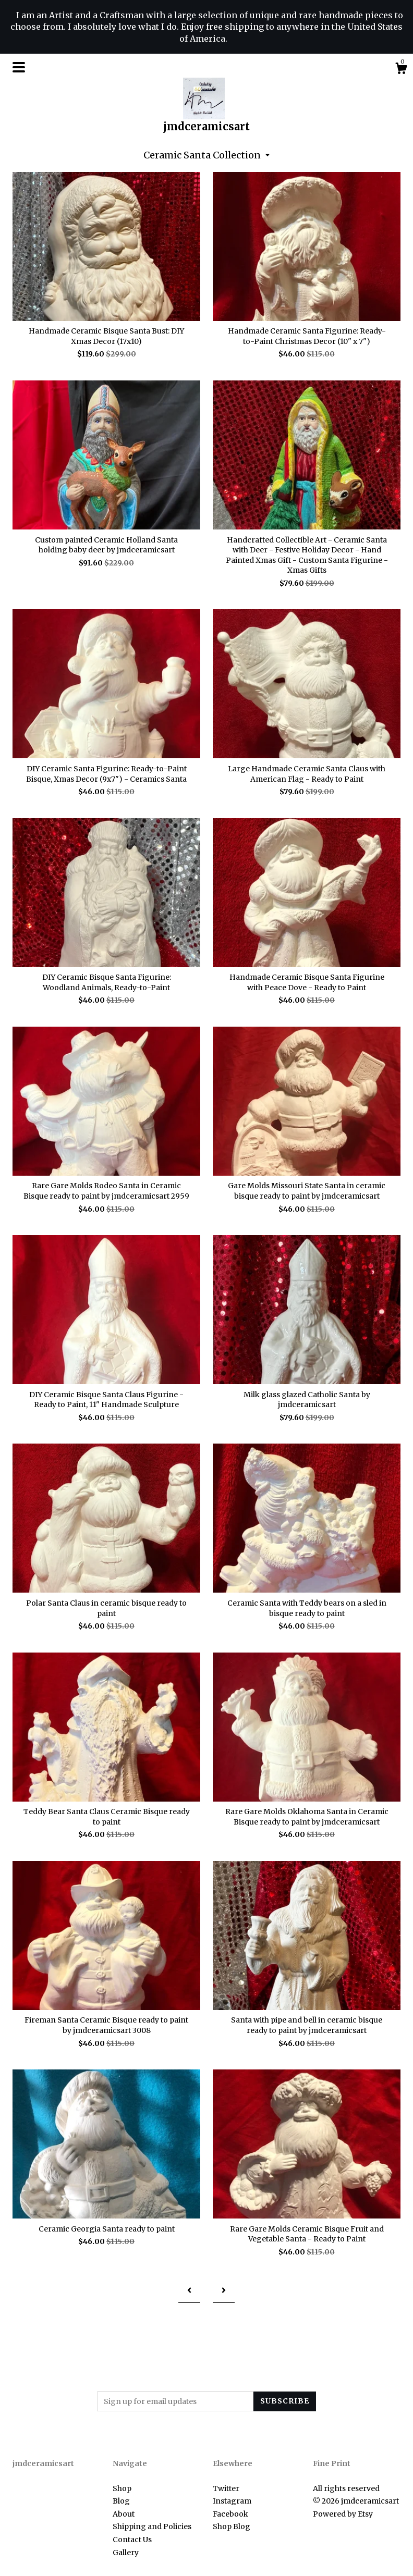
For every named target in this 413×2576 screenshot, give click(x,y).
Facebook (230, 2514)
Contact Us (132, 2539)
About (124, 2514)
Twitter (226, 2488)
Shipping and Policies (152, 2526)
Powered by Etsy (343, 2514)
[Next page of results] (224, 2290)
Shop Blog (231, 2526)
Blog (121, 2501)
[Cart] (401, 70)
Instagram (232, 2501)
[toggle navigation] (19, 67)
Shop (122, 2488)
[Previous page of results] (189, 2290)
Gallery (126, 2552)
